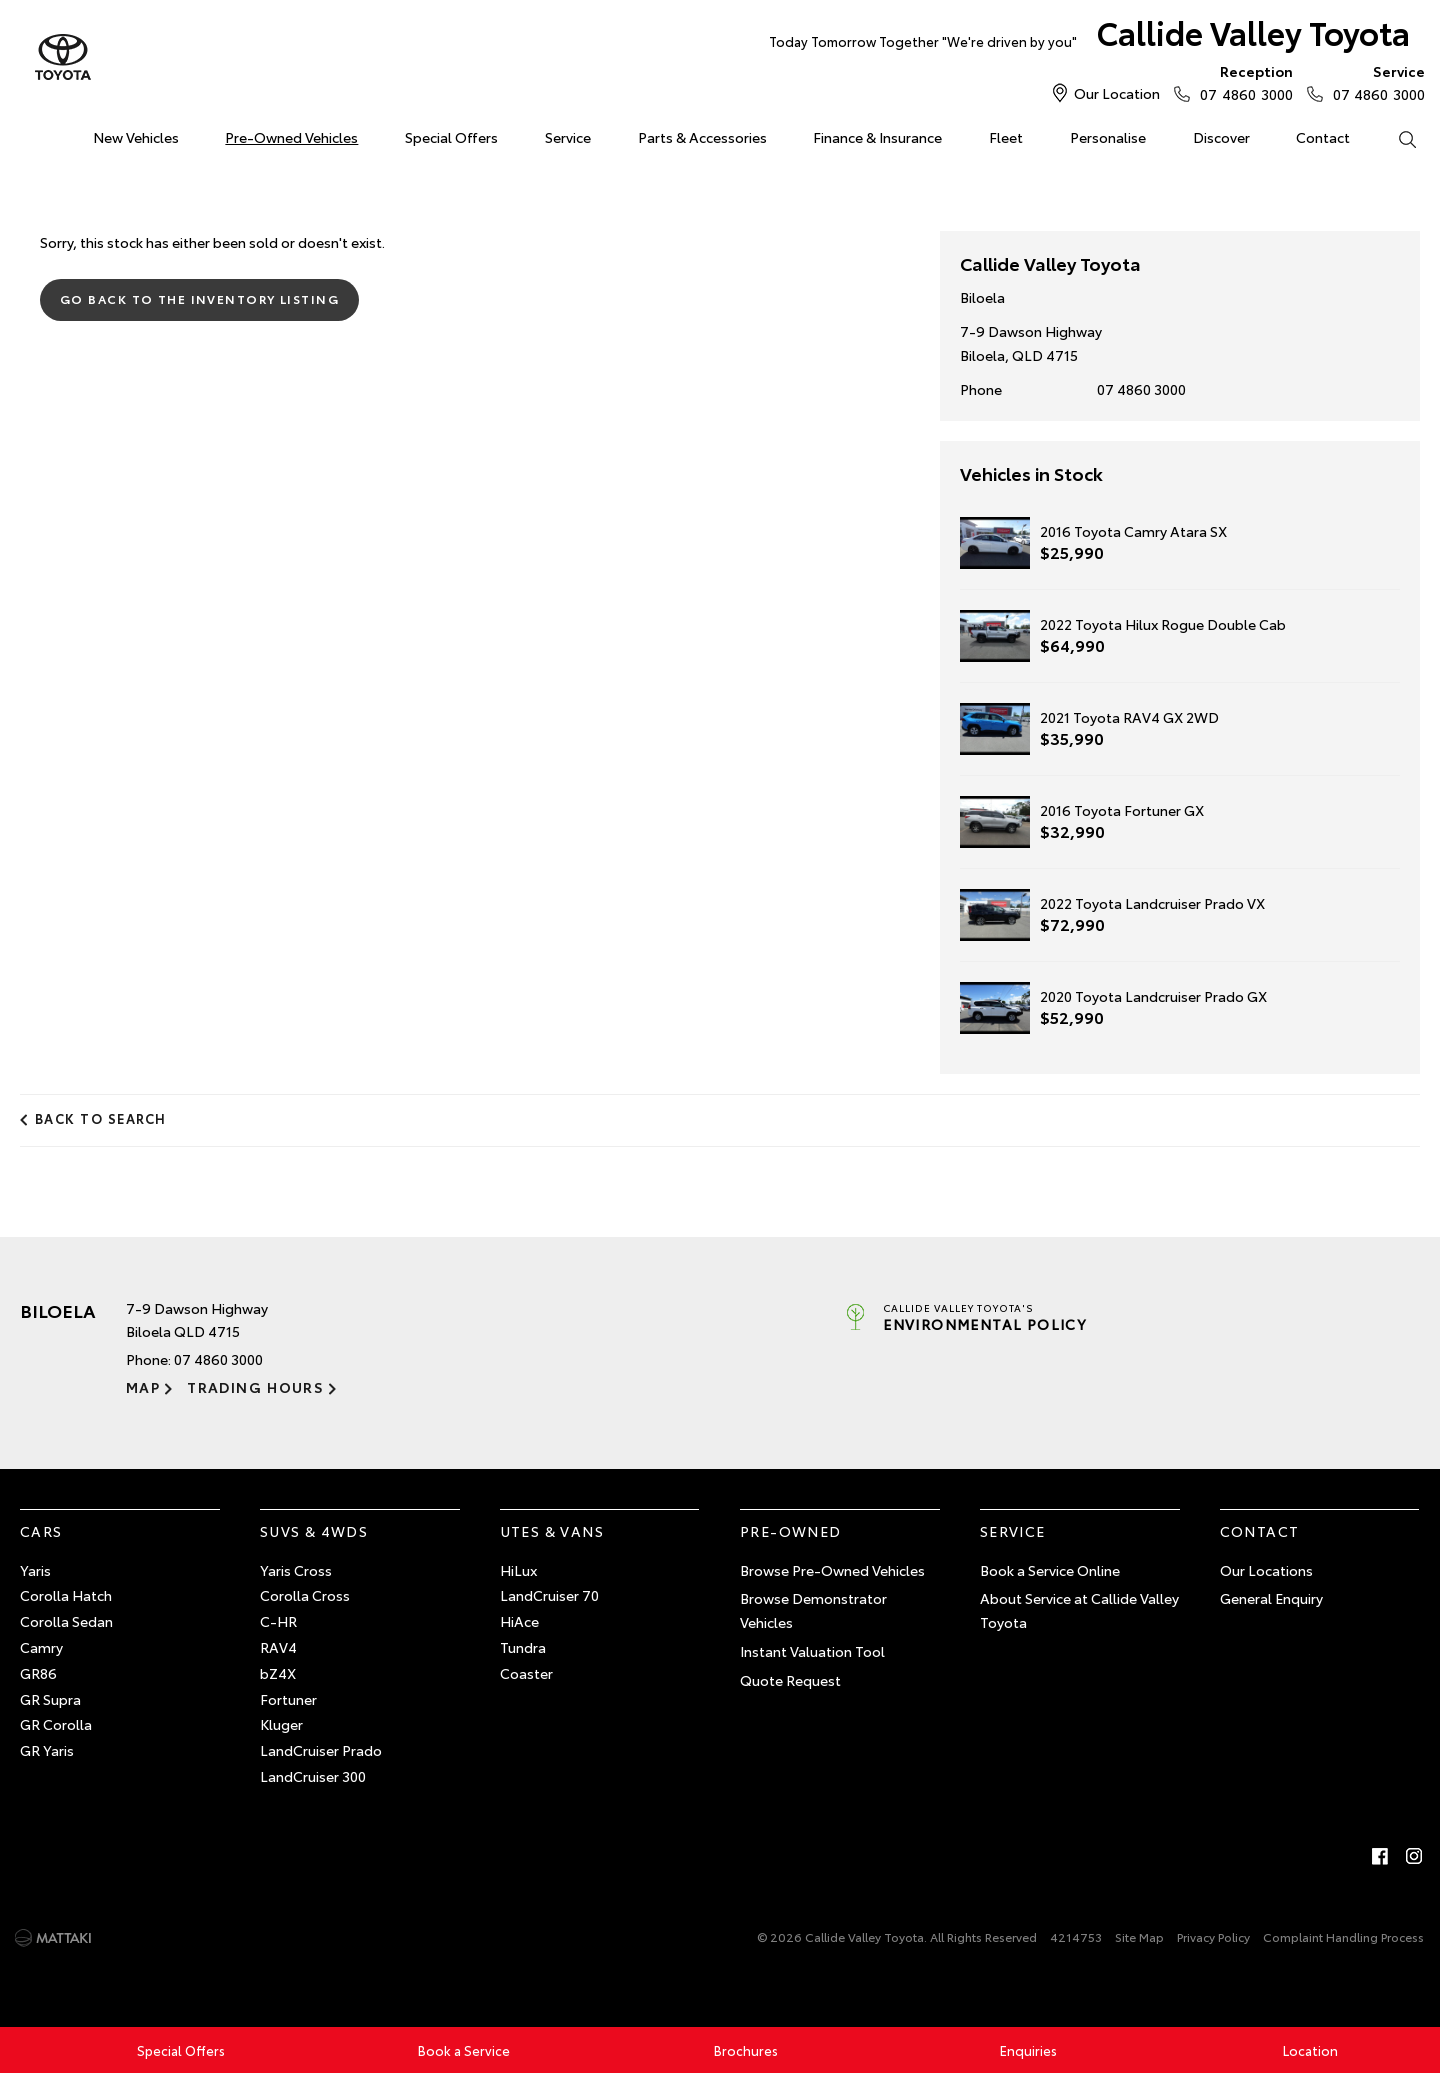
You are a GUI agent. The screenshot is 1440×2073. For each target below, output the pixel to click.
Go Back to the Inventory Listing (199, 298)
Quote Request (790, 1680)
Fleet (1006, 137)
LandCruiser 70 (549, 1595)
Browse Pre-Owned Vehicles (832, 1570)
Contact (1323, 137)
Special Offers (451, 137)
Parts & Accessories (702, 137)
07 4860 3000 (1241, 82)
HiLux (518, 1570)
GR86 (38, 1673)
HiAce (519, 1621)
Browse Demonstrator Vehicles (813, 1610)
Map (143, 1387)
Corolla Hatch (66, 1595)
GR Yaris (47, 1750)
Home (23, 133)
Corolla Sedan (66, 1621)
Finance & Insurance (877, 137)
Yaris (35, 1570)
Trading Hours (255, 1387)
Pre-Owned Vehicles (291, 137)
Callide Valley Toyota (1089, 36)
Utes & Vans (552, 1531)
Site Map (1139, 1936)
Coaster (526, 1673)
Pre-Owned (791, 1531)
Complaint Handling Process (1343, 1936)
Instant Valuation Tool (812, 1651)
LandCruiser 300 (313, 1776)
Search (1395, 138)
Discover (1221, 137)
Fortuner (288, 1699)
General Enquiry (1271, 1598)
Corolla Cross (305, 1595)
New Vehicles (136, 137)
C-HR (278, 1621)
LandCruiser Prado (321, 1750)
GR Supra (50, 1699)
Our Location (1117, 93)
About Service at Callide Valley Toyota (1079, 1610)
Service (568, 137)
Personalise (1108, 137)
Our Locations (1266, 1570)
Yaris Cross (296, 1570)
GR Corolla (56, 1724)
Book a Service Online (1050, 1570)
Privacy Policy (1213, 1936)
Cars (41, 1531)
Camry (41, 1647)
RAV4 (278, 1647)
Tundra (523, 1647)
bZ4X (278, 1673)
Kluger (281, 1724)
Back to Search (101, 1118)
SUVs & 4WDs (314, 1531)
